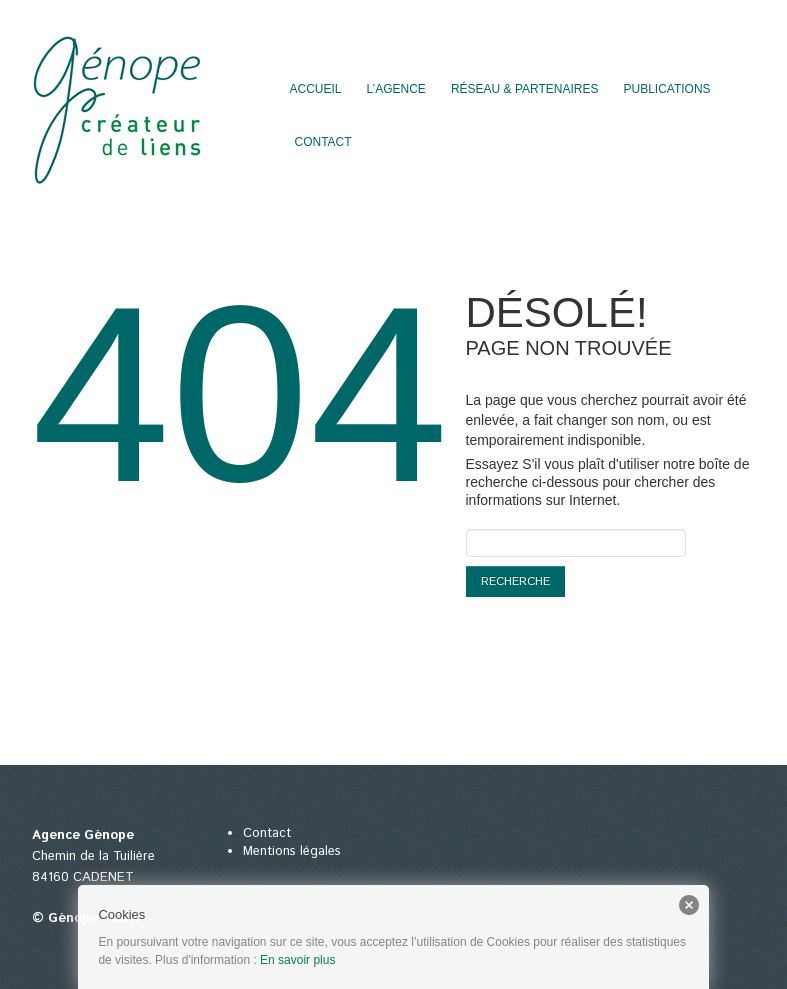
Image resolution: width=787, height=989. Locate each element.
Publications (666, 89)
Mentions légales (292, 851)
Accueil (316, 89)
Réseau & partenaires (525, 89)
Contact (323, 142)
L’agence (396, 89)
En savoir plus (297, 960)
